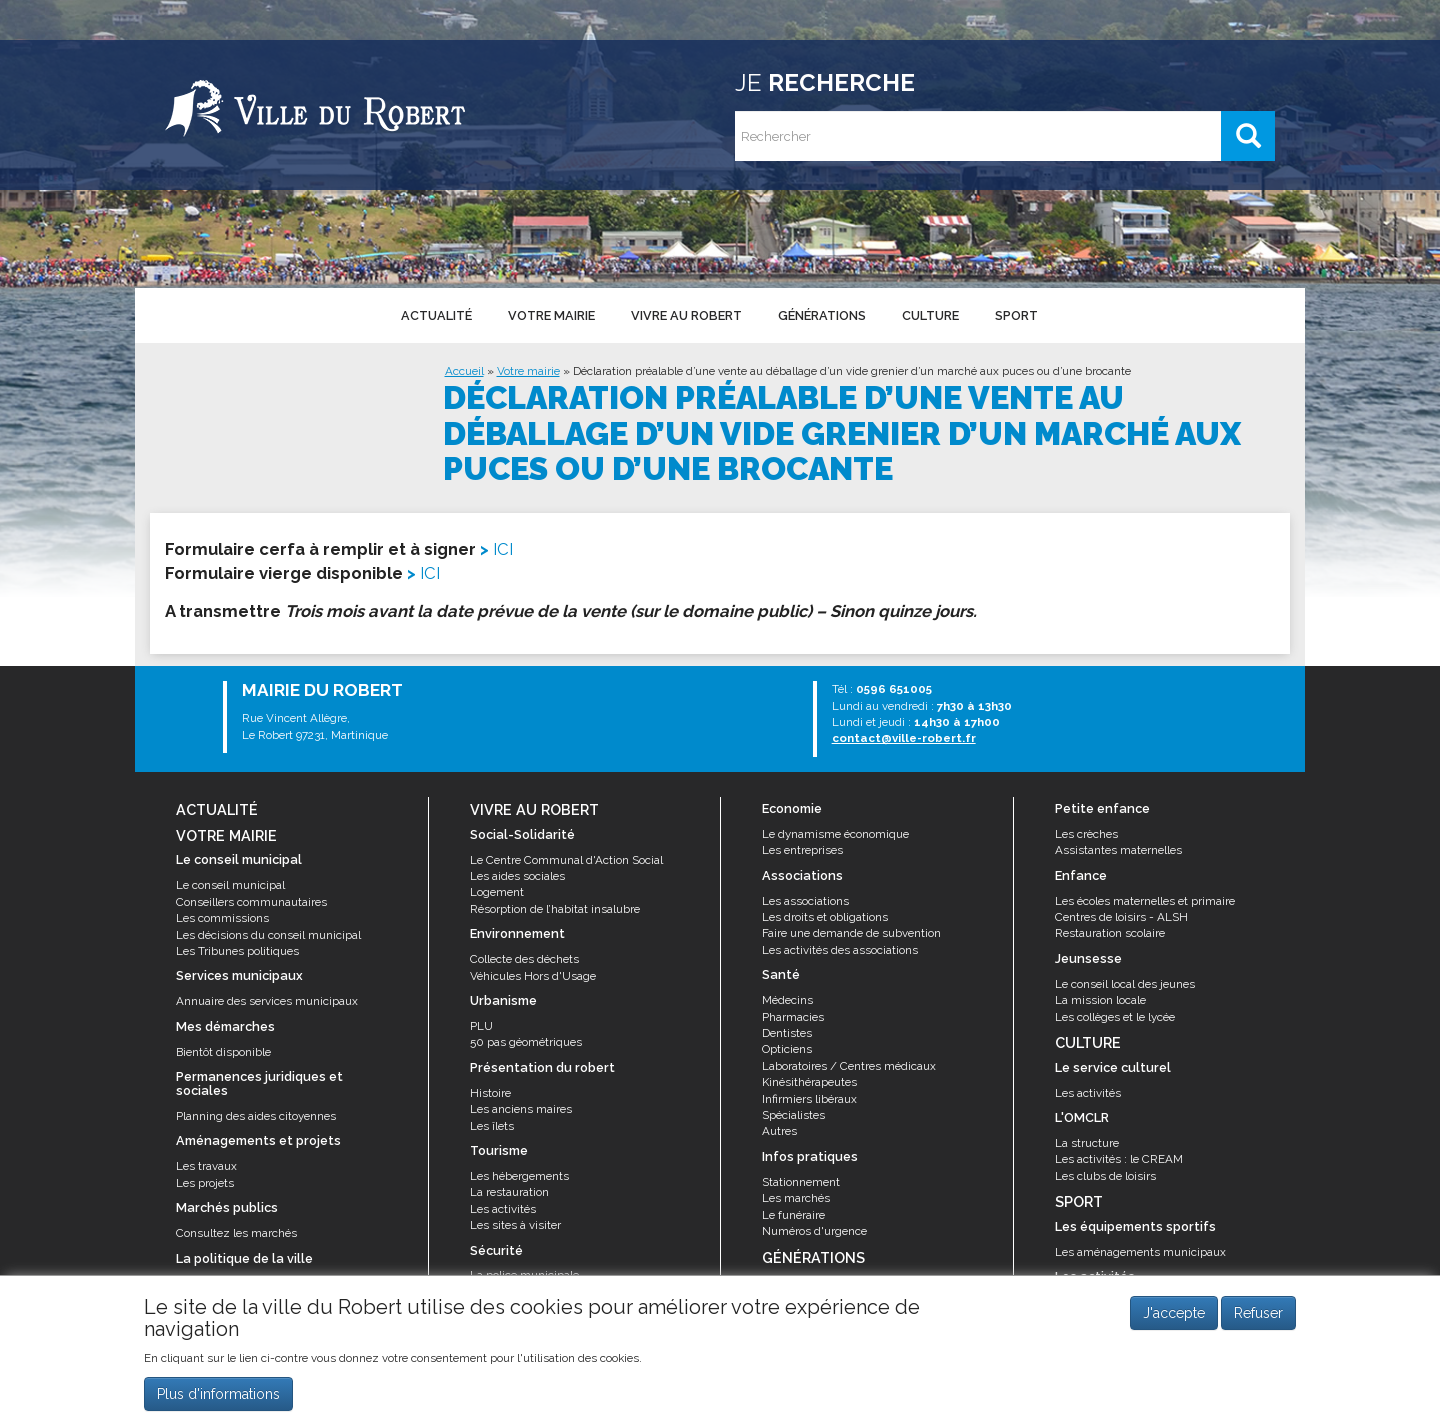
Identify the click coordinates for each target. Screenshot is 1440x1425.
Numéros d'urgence (814, 1231)
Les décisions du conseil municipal (268, 935)
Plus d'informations (218, 1394)
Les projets (205, 1183)
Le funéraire (793, 1215)
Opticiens (787, 1049)
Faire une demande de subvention (851, 933)
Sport (1016, 315)
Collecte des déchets (524, 959)
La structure (1087, 1143)
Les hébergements (519, 1176)
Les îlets (492, 1126)
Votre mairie (551, 315)
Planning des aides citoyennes (256, 1116)
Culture (930, 315)
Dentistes (787, 1033)
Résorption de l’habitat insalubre (555, 909)
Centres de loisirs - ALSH (1121, 917)
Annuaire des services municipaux (267, 1001)
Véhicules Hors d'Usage (533, 976)
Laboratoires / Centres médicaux (849, 1066)
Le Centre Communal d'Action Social (566, 860)
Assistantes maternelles (1118, 850)
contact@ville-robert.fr (904, 738)
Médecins (787, 1000)
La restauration (509, 1192)
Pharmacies (793, 1017)
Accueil (464, 371)
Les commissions (222, 918)
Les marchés (796, 1198)
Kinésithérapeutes (809, 1082)
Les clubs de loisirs (1105, 1176)
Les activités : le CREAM (1119, 1159)
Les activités (503, 1209)
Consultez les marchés (236, 1233)
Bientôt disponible (223, 1052)
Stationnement (801, 1182)
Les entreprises (802, 850)
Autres (779, 1131)
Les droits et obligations (825, 917)
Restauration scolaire (1110, 933)
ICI (503, 549)
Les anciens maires (521, 1109)
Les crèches (1086, 834)
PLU (481, 1026)
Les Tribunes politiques (237, 951)
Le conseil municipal (230, 885)
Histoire (490, 1093)
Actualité (436, 315)
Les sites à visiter (515, 1225)
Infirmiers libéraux (809, 1099)
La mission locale (1100, 1000)
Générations (822, 315)
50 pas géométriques (526, 1042)
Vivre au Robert (686, 315)
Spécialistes (793, 1115)
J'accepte (1174, 1314)
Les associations (805, 901)
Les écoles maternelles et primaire (1145, 901)
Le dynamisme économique (835, 834)
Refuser (1258, 1314)
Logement (497, 892)
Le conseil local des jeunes (1125, 984)
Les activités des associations (840, 950)
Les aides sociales (517, 876)
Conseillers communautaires (251, 902)
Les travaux (206, 1166)
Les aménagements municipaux (1140, 1252)
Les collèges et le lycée (1115, 1017)
